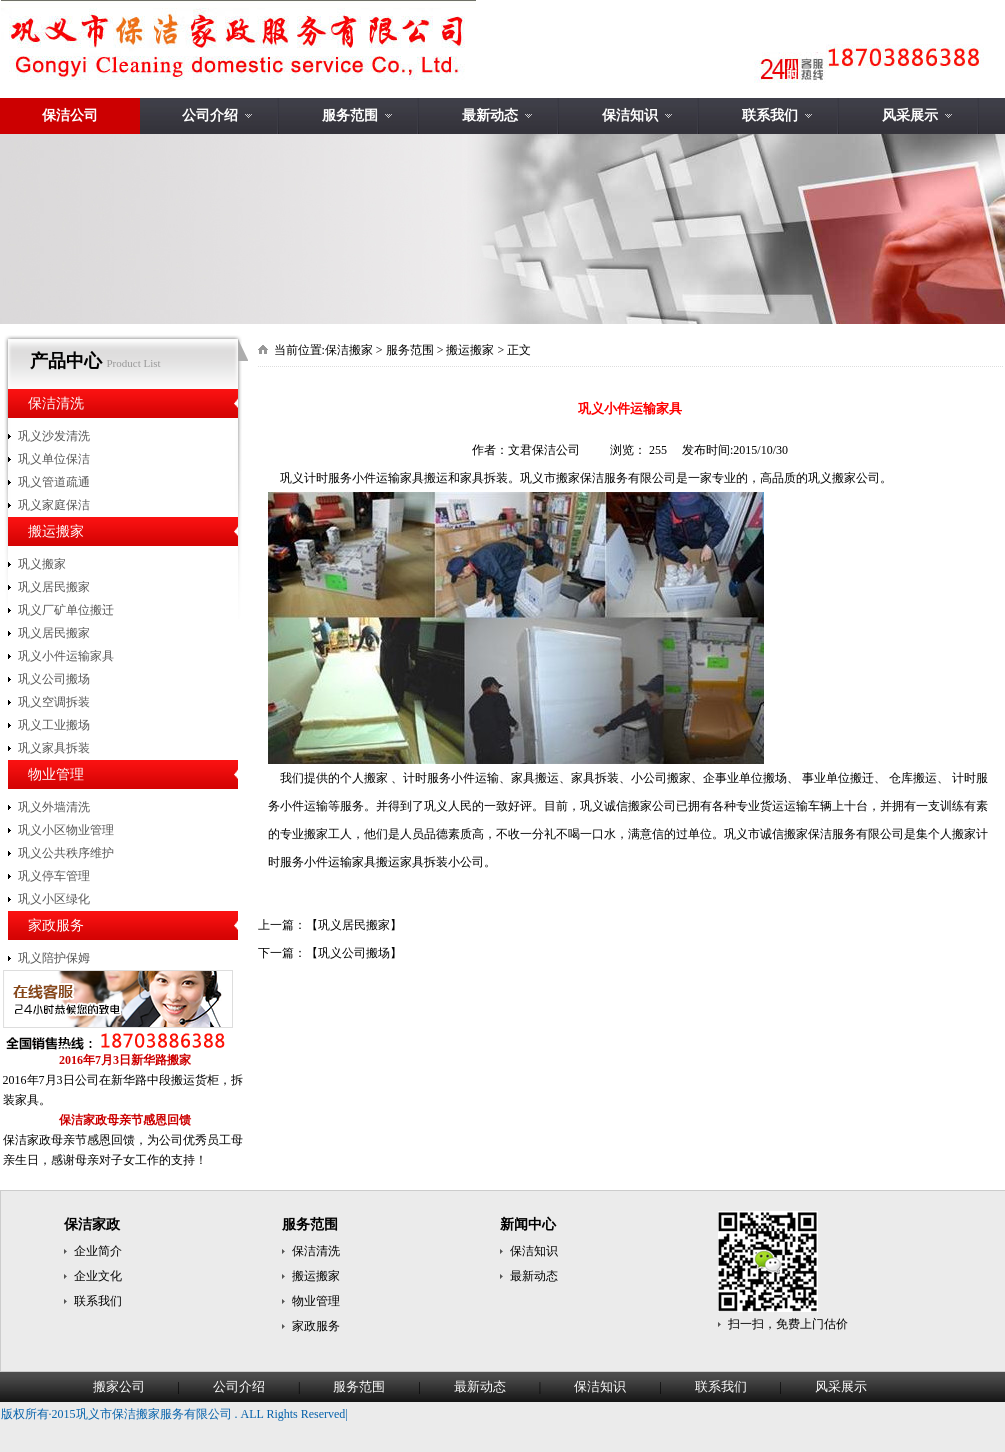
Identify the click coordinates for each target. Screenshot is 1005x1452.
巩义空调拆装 (54, 702)
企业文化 (98, 1276)
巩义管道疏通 (54, 482)
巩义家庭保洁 (54, 505)
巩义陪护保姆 (54, 958)
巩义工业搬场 (54, 725)
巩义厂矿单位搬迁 (66, 610)
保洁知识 (630, 115)
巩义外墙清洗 (54, 807)
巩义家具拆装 (54, 748)
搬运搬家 (56, 531)
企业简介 (98, 1251)
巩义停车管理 (54, 876)
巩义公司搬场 (54, 679)
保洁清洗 (56, 403)
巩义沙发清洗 (54, 436)
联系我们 (770, 115)
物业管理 (56, 774)
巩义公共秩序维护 (66, 853)
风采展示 (910, 115)
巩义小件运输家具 (66, 656)
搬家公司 (119, 1386)
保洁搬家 (349, 350)
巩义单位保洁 (54, 459)
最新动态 (490, 115)
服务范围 (350, 115)
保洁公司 (70, 115)
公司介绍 (210, 115)
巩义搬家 (42, 564)
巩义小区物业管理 (66, 830)
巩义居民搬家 (54, 587)
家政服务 (56, 925)
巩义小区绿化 (54, 899)
